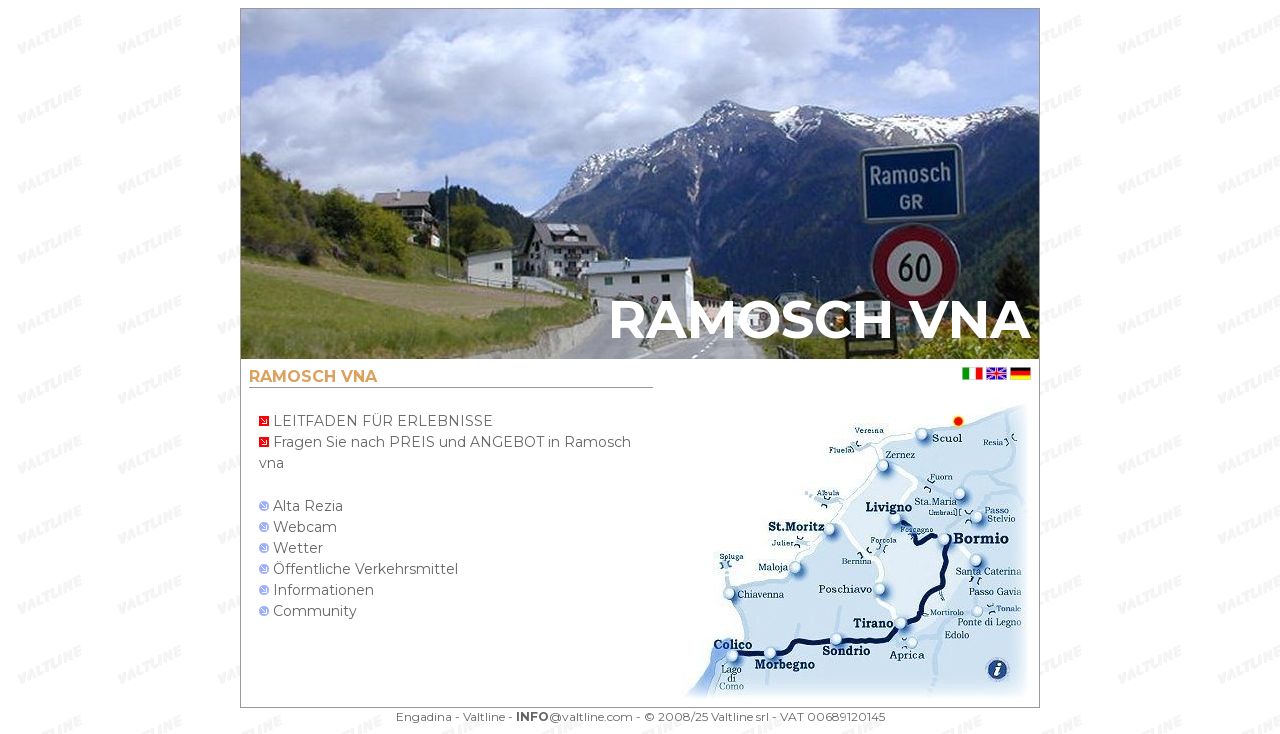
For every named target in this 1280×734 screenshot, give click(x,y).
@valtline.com (574, 716)
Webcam (298, 527)
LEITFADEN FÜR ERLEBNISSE (376, 421)
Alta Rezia (301, 506)
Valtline (484, 716)
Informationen (316, 590)
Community (308, 611)
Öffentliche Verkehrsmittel (358, 569)
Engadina (424, 716)
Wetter (291, 548)
